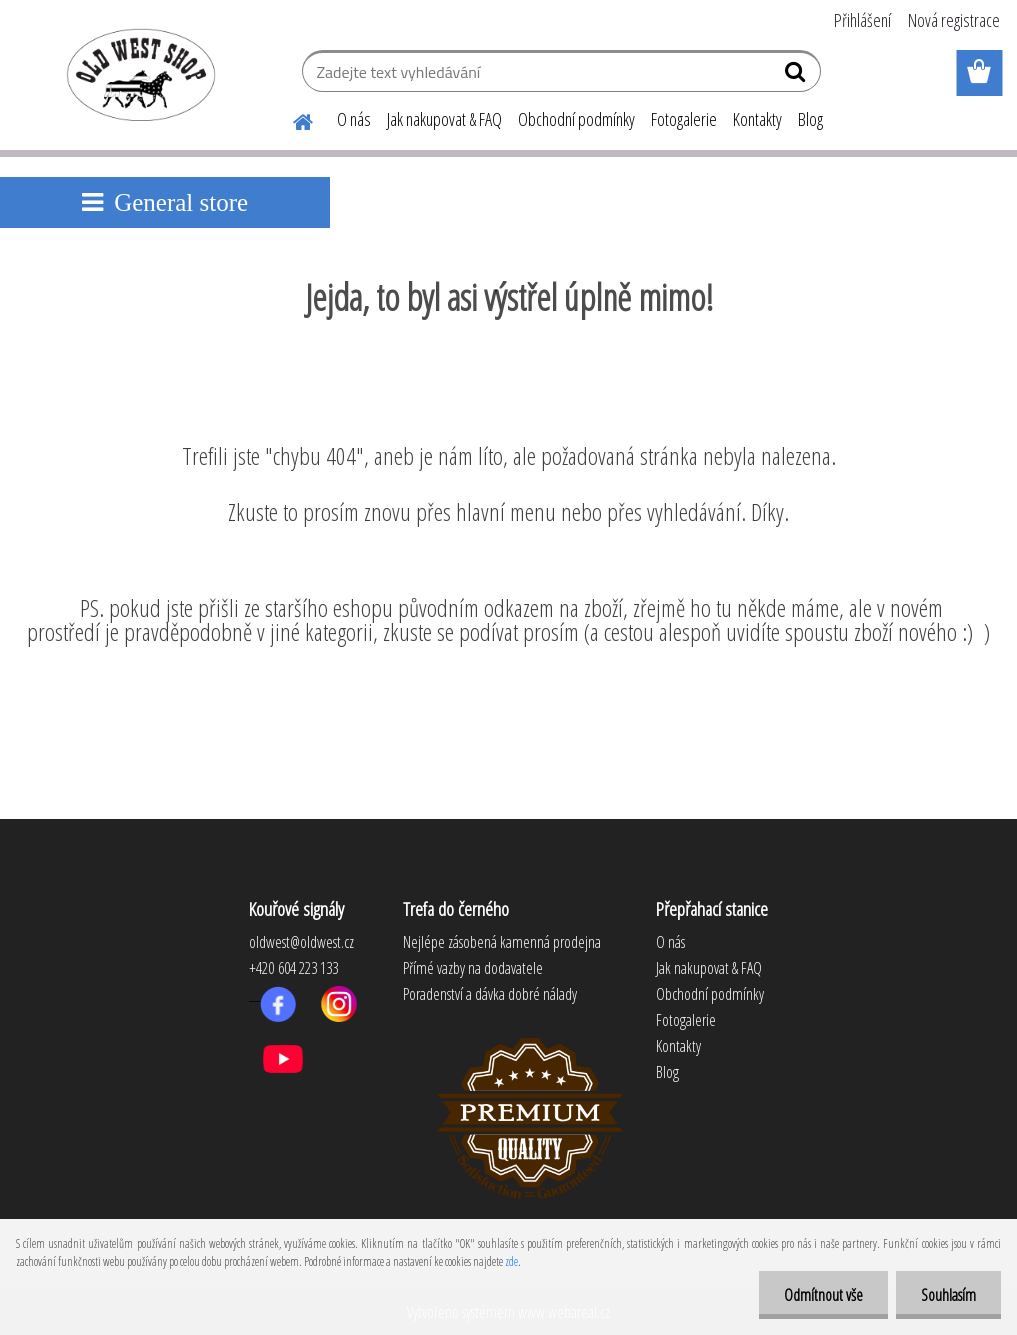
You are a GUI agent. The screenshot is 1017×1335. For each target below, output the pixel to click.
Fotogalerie (684, 119)
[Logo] (137, 74)
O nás (354, 119)
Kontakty (757, 119)
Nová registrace (954, 20)
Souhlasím (948, 1295)
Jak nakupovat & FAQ (444, 119)
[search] (797, 76)
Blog (810, 119)
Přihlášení (862, 20)
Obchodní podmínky (576, 119)
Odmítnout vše (823, 1295)
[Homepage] (291, 119)
